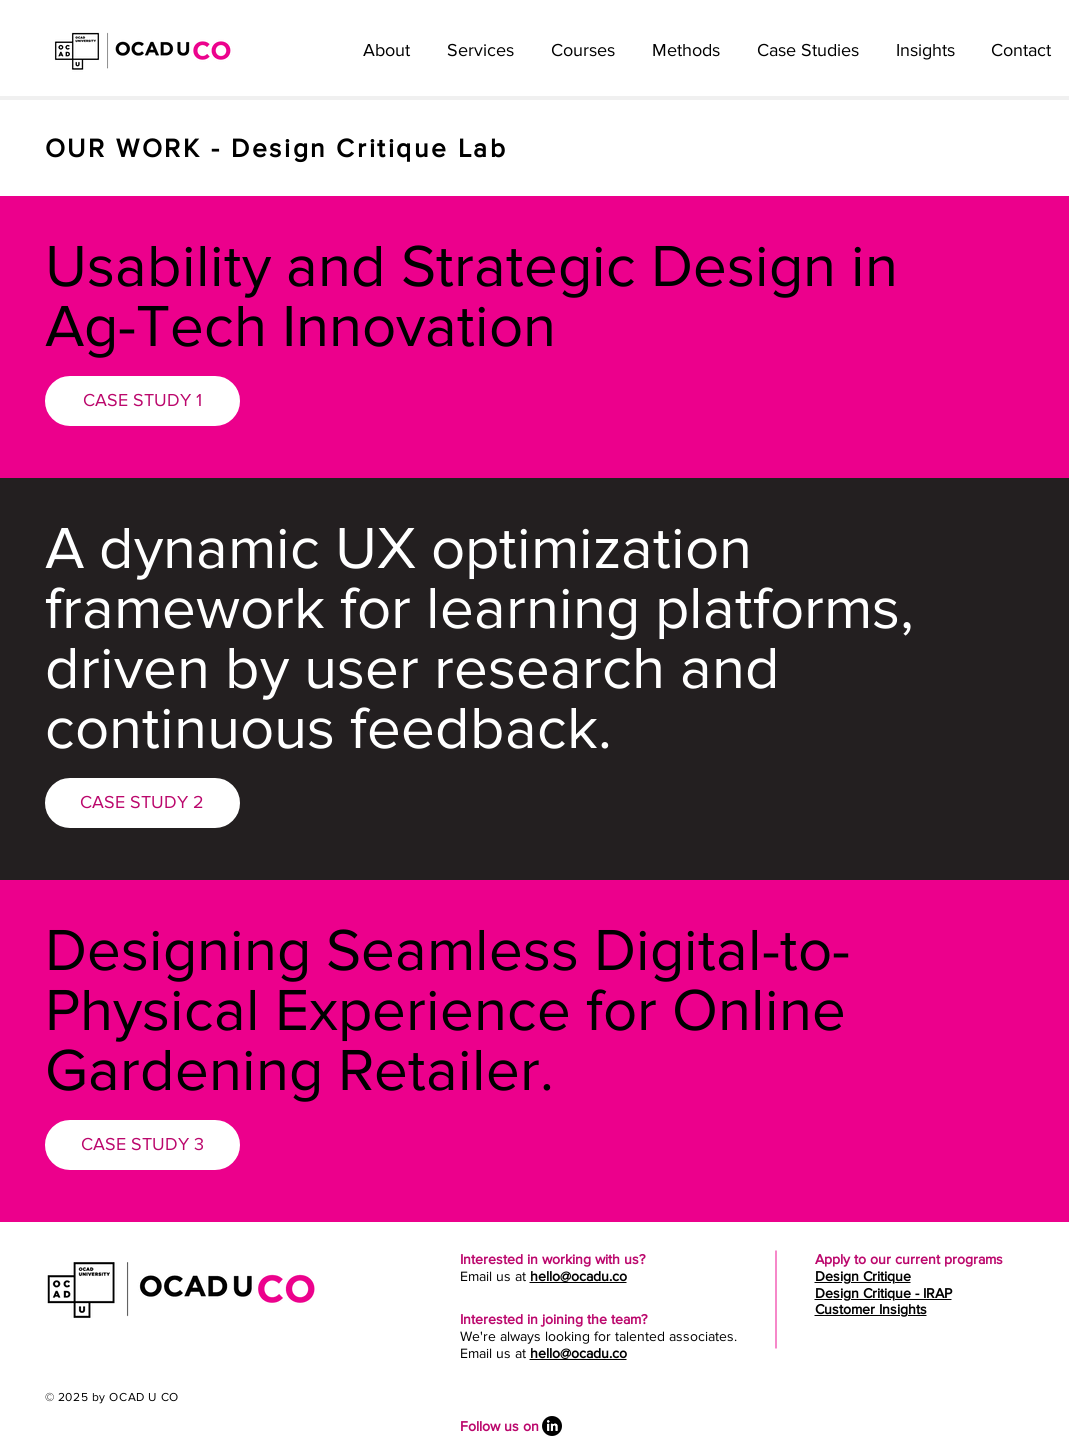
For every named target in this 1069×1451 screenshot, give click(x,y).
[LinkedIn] (552, 1426)
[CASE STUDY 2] (142, 803)
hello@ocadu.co (578, 1276)
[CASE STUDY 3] (142, 1145)
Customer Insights (871, 1309)
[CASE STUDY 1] (142, 401)
